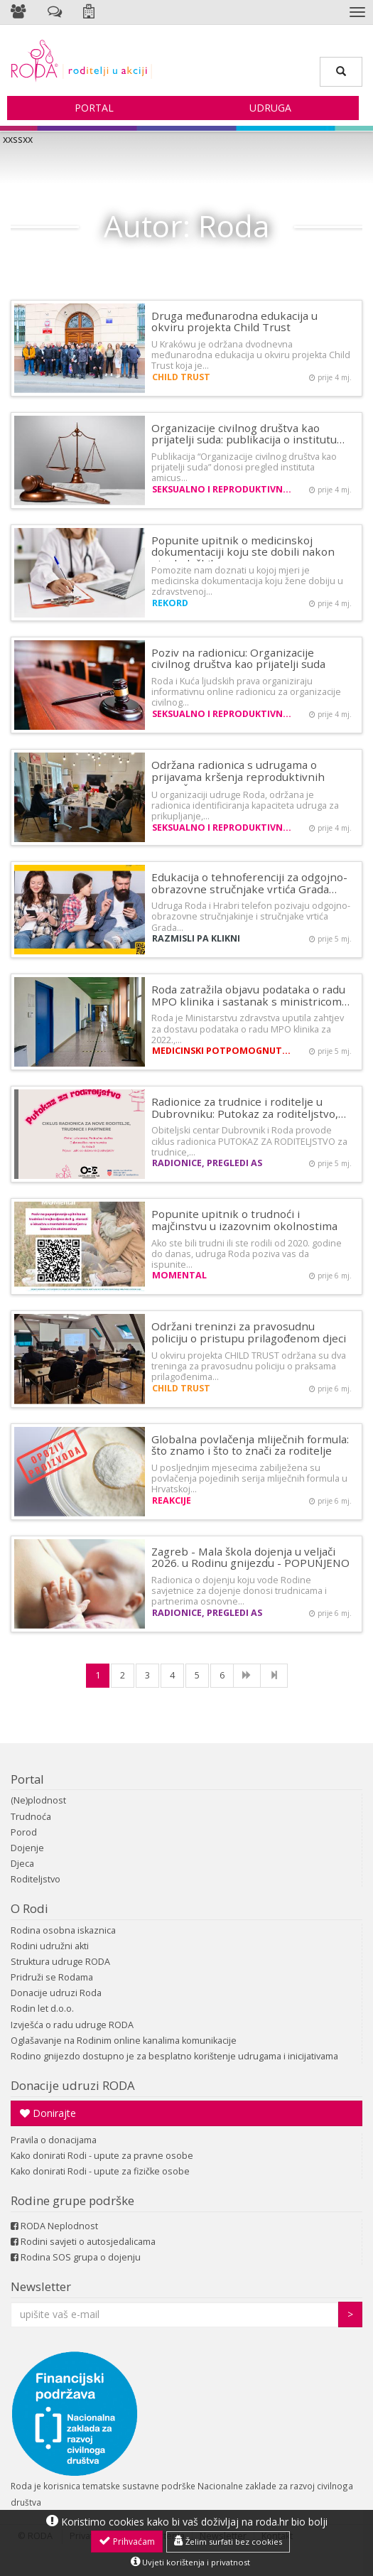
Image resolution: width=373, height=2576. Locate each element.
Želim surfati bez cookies (228, 2541)
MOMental (179, 1275)
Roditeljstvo (35, 1879)
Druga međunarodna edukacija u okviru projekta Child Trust (234, 321)
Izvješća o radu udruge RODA (72, 2025)
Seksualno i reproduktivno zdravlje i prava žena (223, 489)
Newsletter (41, 2286)
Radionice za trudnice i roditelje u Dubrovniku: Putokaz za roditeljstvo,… (248, 1107)
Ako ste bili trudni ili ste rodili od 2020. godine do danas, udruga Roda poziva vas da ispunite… (246, 1254)
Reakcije (171, 1500)
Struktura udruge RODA (60, 1962)
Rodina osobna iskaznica (63, 1930)
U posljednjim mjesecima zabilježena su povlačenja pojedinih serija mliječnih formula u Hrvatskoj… (249, 1478)
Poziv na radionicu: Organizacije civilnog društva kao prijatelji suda (238, 658)
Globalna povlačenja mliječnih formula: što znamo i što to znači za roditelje (250, 1445)
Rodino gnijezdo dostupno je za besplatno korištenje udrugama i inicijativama (174, 2056)
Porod (24, 1832)
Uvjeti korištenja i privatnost (190, 2561)
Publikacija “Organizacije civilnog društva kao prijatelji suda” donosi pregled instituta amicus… (244, 467)
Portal (94, 107)
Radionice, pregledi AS (207, 1163)
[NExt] (247, 1676)
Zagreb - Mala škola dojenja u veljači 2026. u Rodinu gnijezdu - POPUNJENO (250, 1557)
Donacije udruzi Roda (56, 1993)
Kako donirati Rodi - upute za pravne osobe (102, 2156)
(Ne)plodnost (38, 1800)
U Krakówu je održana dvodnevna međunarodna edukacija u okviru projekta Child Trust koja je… (250, 355)
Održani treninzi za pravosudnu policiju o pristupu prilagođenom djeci (248, 1332)
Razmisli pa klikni (196, 938)
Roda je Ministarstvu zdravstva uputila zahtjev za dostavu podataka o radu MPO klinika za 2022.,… (247, 1028)
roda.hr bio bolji (292, 2521)
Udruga (270, 107)
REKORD (170, 603)
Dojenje (27, 1848)
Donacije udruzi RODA (73, 2085)
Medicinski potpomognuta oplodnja (223, 1051)
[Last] (274, 1676)
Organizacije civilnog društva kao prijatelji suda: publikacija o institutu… (248, 434)
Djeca (22, 1864)
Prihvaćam (127, 2541)
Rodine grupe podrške (72, 2200)
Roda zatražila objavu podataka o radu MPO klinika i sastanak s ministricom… (250, 995)
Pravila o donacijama (54, 2140)
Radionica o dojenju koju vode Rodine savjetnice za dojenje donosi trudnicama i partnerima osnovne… (239, 1590)
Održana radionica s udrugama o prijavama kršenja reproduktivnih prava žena (238, 776)
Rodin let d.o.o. (42, 2009)
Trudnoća (31, 1817)
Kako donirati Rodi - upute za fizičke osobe (100, 2171)
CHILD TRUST (181, 377)
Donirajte (48, 2113)
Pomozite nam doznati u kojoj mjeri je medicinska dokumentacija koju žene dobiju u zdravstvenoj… (247, 581)
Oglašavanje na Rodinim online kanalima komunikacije (124, 2041)
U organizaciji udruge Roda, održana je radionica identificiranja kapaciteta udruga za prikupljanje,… (245, 805)
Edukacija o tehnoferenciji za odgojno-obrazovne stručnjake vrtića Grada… (249, 883)
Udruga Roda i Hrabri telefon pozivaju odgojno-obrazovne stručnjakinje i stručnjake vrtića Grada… (250, 916)
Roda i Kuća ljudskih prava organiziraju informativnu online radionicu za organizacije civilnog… (246, 691)
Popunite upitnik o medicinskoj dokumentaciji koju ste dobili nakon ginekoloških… (243, 552)
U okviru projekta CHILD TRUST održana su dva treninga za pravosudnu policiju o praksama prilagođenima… (248, 1366)
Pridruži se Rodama (52, 1977)
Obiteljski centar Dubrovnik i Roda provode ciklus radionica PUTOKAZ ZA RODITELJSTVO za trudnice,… (249, 1141)
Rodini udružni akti (50, 1946)
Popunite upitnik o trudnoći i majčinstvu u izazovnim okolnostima (244, 1220)
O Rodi (29, 1908)
